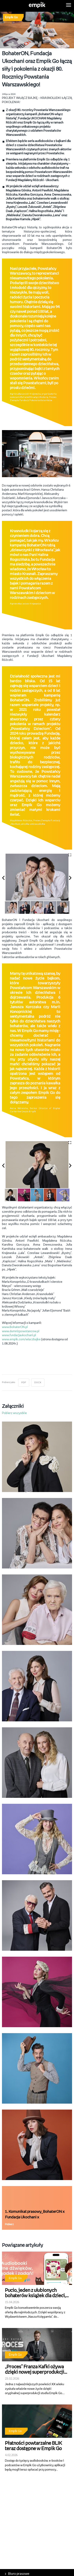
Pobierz (9, 2224)
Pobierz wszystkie (14, 1413)
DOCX (37, 1382)
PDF (23, 1382)
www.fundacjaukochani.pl (19, 1335)
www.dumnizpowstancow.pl (20, 1331)
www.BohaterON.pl (15, 1327)
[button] (5, 877)
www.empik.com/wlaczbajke (21, 1339)
